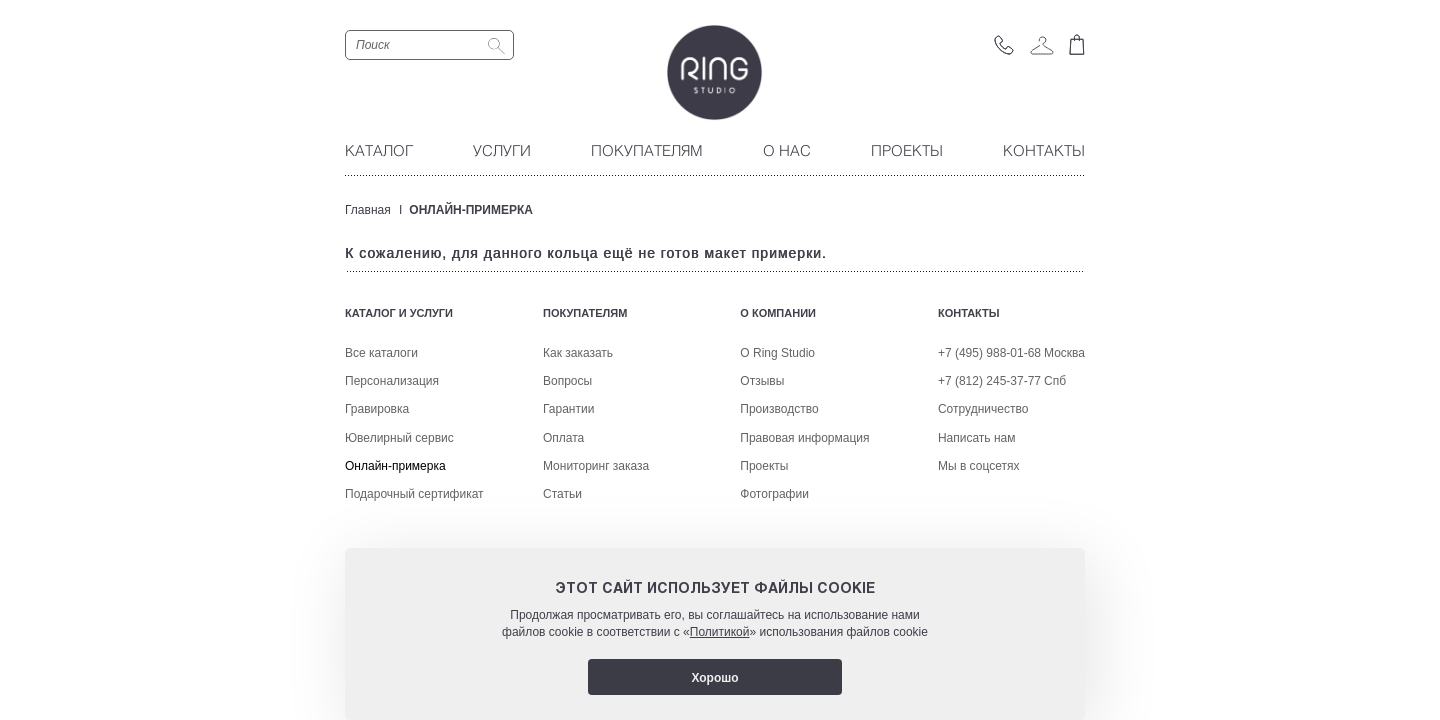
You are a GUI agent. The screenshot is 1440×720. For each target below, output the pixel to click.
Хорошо (714, 678)
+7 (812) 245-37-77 (989, 466)
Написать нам (977, 522)
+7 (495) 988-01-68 (989, 438)
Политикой (720, 632)
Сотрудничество (983, 494)
